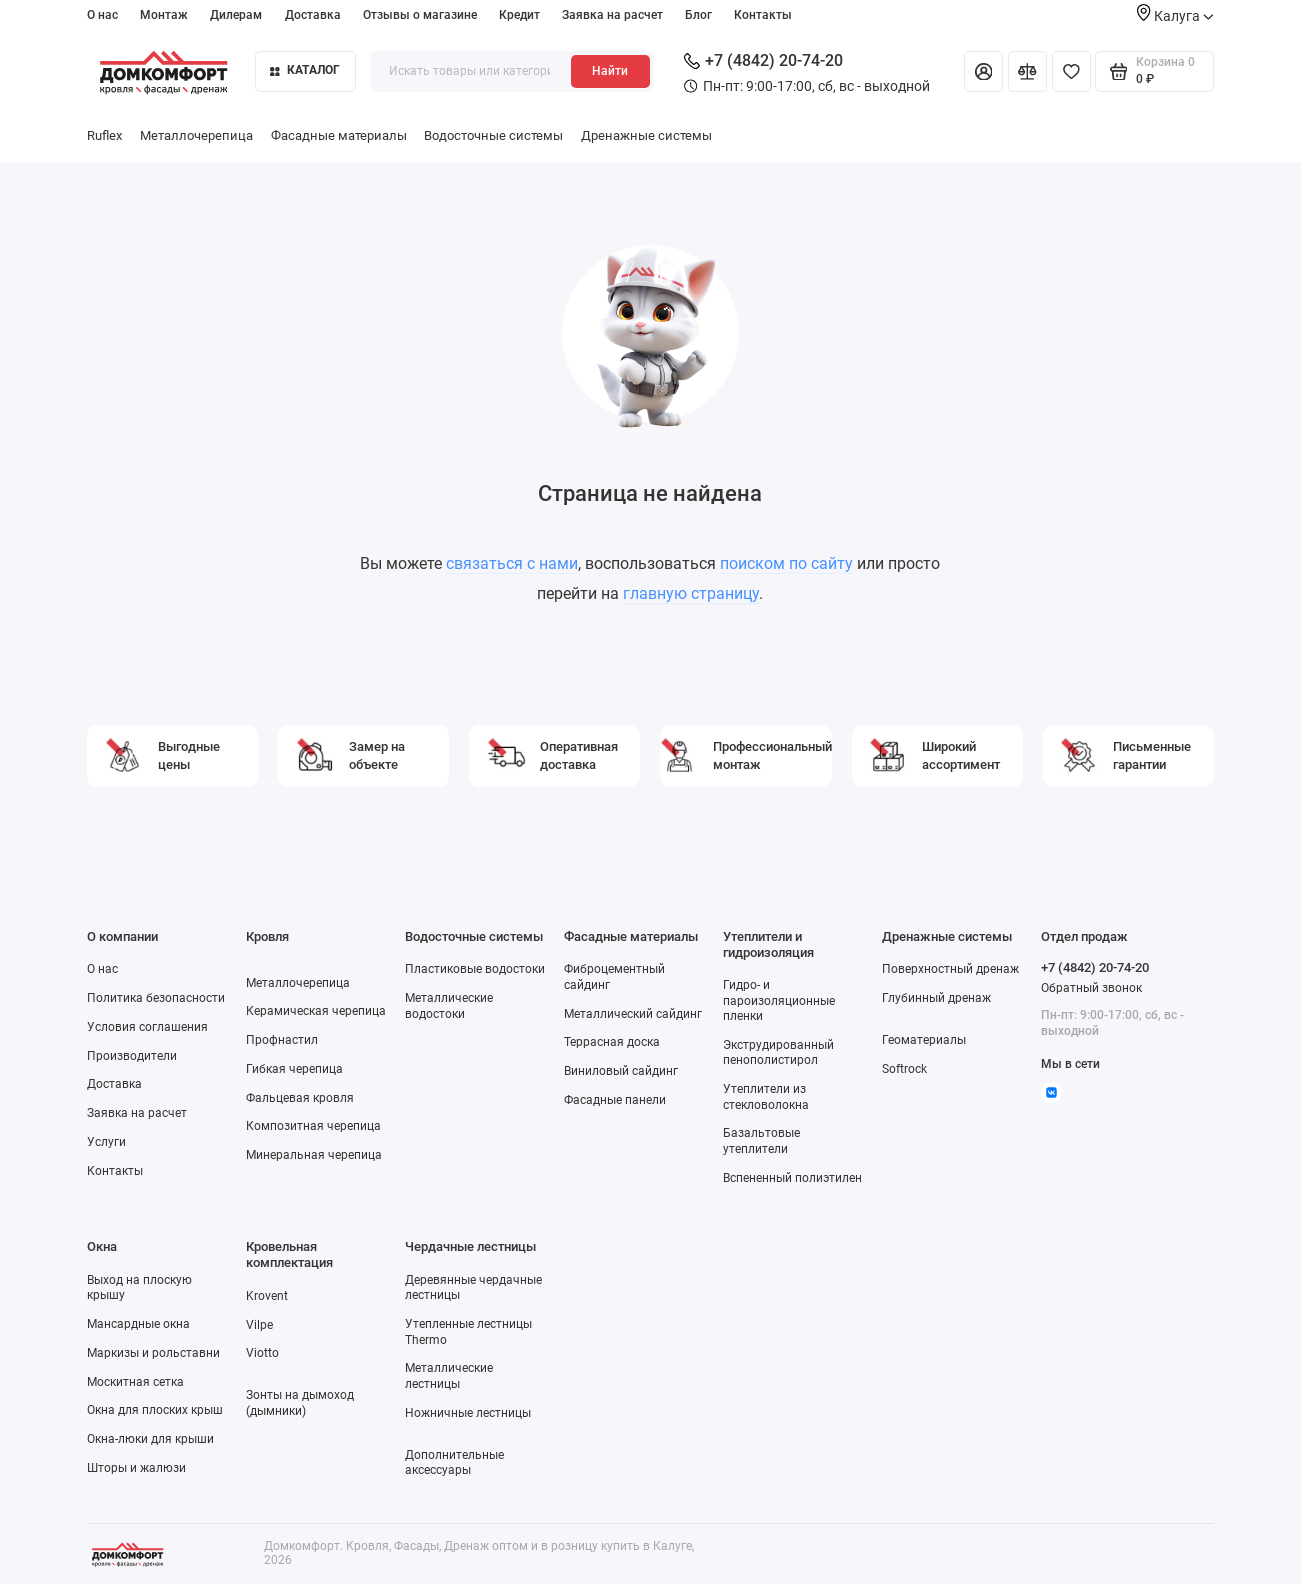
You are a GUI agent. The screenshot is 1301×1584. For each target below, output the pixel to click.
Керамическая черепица (316, 1011)
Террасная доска (612, 1042)
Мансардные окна (138, 1324)
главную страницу (691, 593)
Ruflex (104, 135)
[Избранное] (1071, 71)
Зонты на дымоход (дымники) (300, 1402)
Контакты (763, 15)
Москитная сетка (135, 1382)
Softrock (904, 1069)
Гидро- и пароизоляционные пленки (779, 1000)
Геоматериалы (924, 1040)
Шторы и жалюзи (136, 1468)
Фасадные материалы (339, 135)
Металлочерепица (196, 135)
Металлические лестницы (449, 1375)
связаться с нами (512, 563)
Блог (698, 15)
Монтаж (164, 15)
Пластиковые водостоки (475, 969)
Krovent (267, 1296)
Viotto (262, 1353)
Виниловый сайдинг (621, 1071)
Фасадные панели (615, 1100)
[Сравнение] (1027, 71)
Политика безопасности (156, 998)
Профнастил (282, 1040)
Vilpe (259, 1325)
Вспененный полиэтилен (792, 1178)
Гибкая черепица (294, 1069)
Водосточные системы (493, 135)
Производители (132, 1056)
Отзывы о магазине (420, 15)
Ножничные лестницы (468, 1413)
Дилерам (236, 15)
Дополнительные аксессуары (454, 1462)
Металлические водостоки (449, 1005)
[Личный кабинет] (983, 71)
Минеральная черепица (314, 1155)
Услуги (106, 1142)
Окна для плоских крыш (155, 1410)
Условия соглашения (147, 1027)
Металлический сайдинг (633, 1014)
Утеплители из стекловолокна (766, 1096)
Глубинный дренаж (936, 998)
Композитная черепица (313, 1126)
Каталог (305, 70)
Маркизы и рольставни (153, 1353)
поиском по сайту (786, 563)
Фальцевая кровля (300, 1098)
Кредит (519, 15)
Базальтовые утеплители (761, 1140)
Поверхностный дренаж (950, 969)
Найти (610, 71)
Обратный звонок (1091, 988)
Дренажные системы (646, 135)
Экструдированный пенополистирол (778, 1052)
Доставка (313, 15)
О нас (102, 15)
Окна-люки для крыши (150, 1439)
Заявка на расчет (612, 15)
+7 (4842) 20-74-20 (763, 60)
